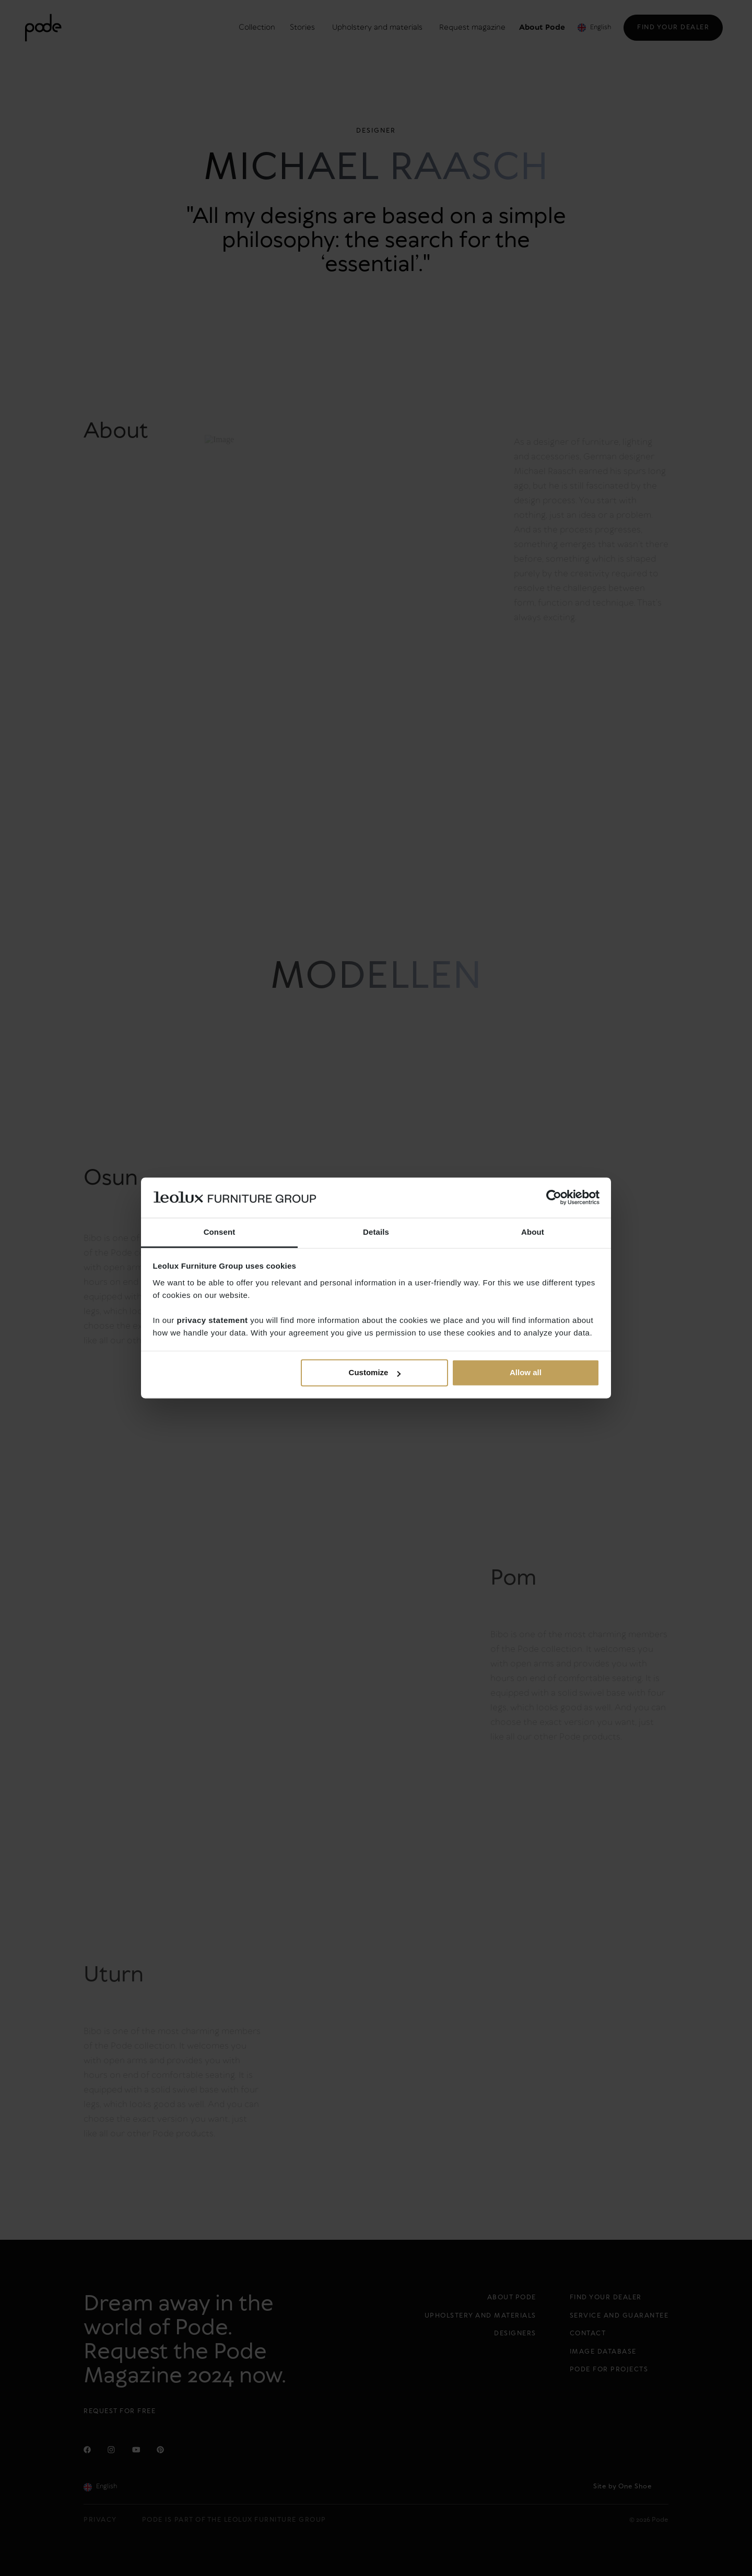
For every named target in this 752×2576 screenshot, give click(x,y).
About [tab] (532, 1231)
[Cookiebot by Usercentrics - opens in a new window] (554, 1198)
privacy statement (212, 1320)
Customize (375, 1372)
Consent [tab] (220, 1231)
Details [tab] (376, 1231)
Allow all (526, 1372)
